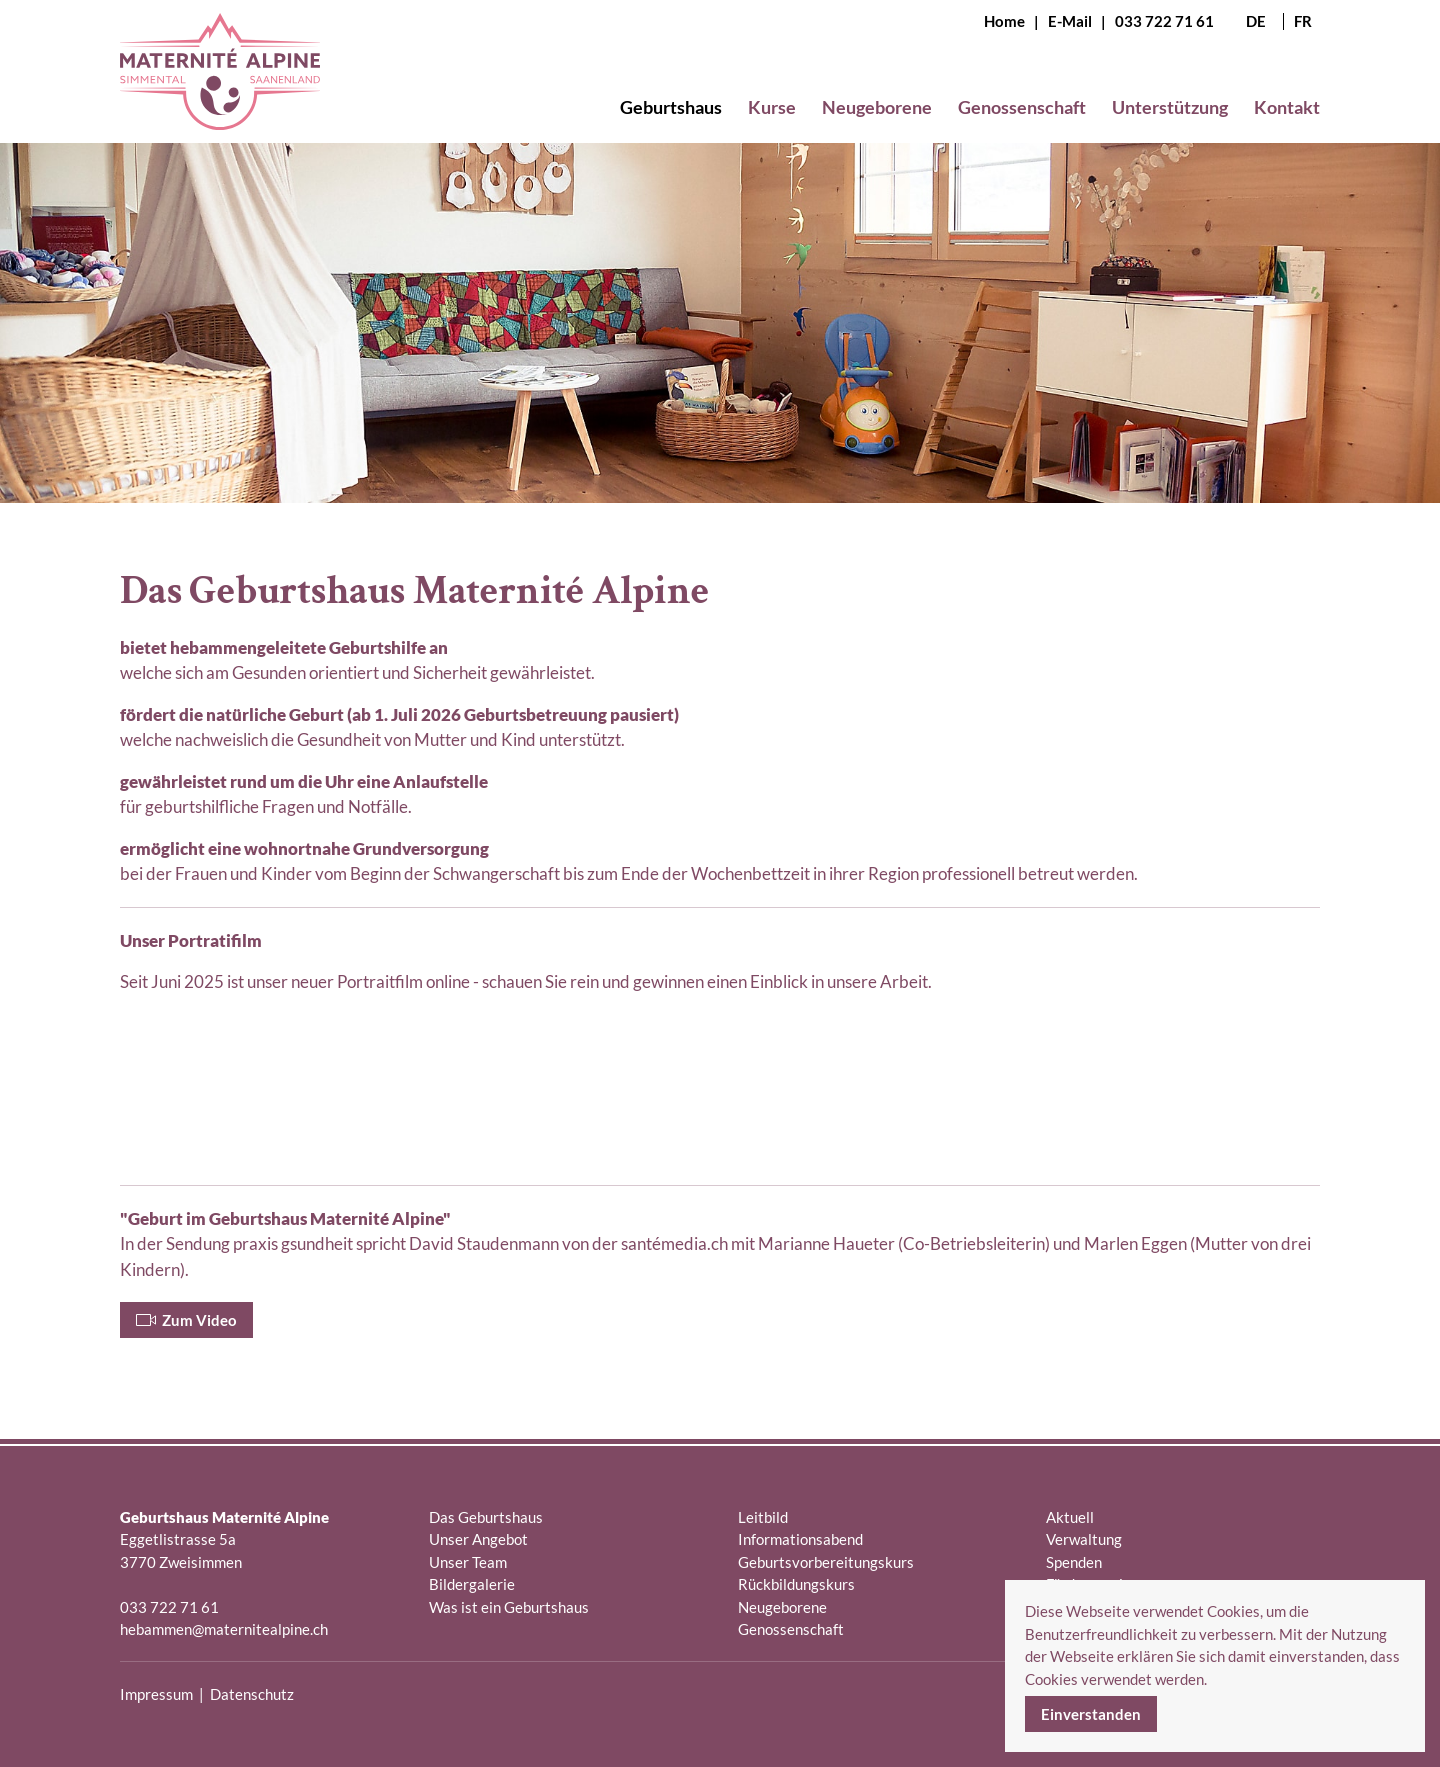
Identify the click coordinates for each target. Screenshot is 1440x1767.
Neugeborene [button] (877, 107)
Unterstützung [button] (1170, 107)
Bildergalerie (472, 1584)
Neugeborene (782, 1607)
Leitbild (763, 1517)
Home (1004, 21)
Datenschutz (252, 1694)
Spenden (1074, 1562)
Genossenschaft (791, 1629)
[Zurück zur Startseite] (220, 88)
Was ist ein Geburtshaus (509, 1607)
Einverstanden (1091, 1714)
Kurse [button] (772, 107)
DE (1256, 21)
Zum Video (186, 1320)
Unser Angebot (478, 1539)
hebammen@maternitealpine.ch (224, 1629)
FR (1303, 21)
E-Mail (1070, 21)
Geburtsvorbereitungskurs (826, 1562)
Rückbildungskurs (796, 1584)
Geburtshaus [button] (671, 107)
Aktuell (1070, 1517)
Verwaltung (1084, 1539)
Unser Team (468, 1562)
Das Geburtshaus (486, 1517)
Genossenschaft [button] (1022, 107)
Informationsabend (800, 1539)
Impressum (156, 1694)
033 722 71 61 (1164, 21)
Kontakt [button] (1287, 107)
